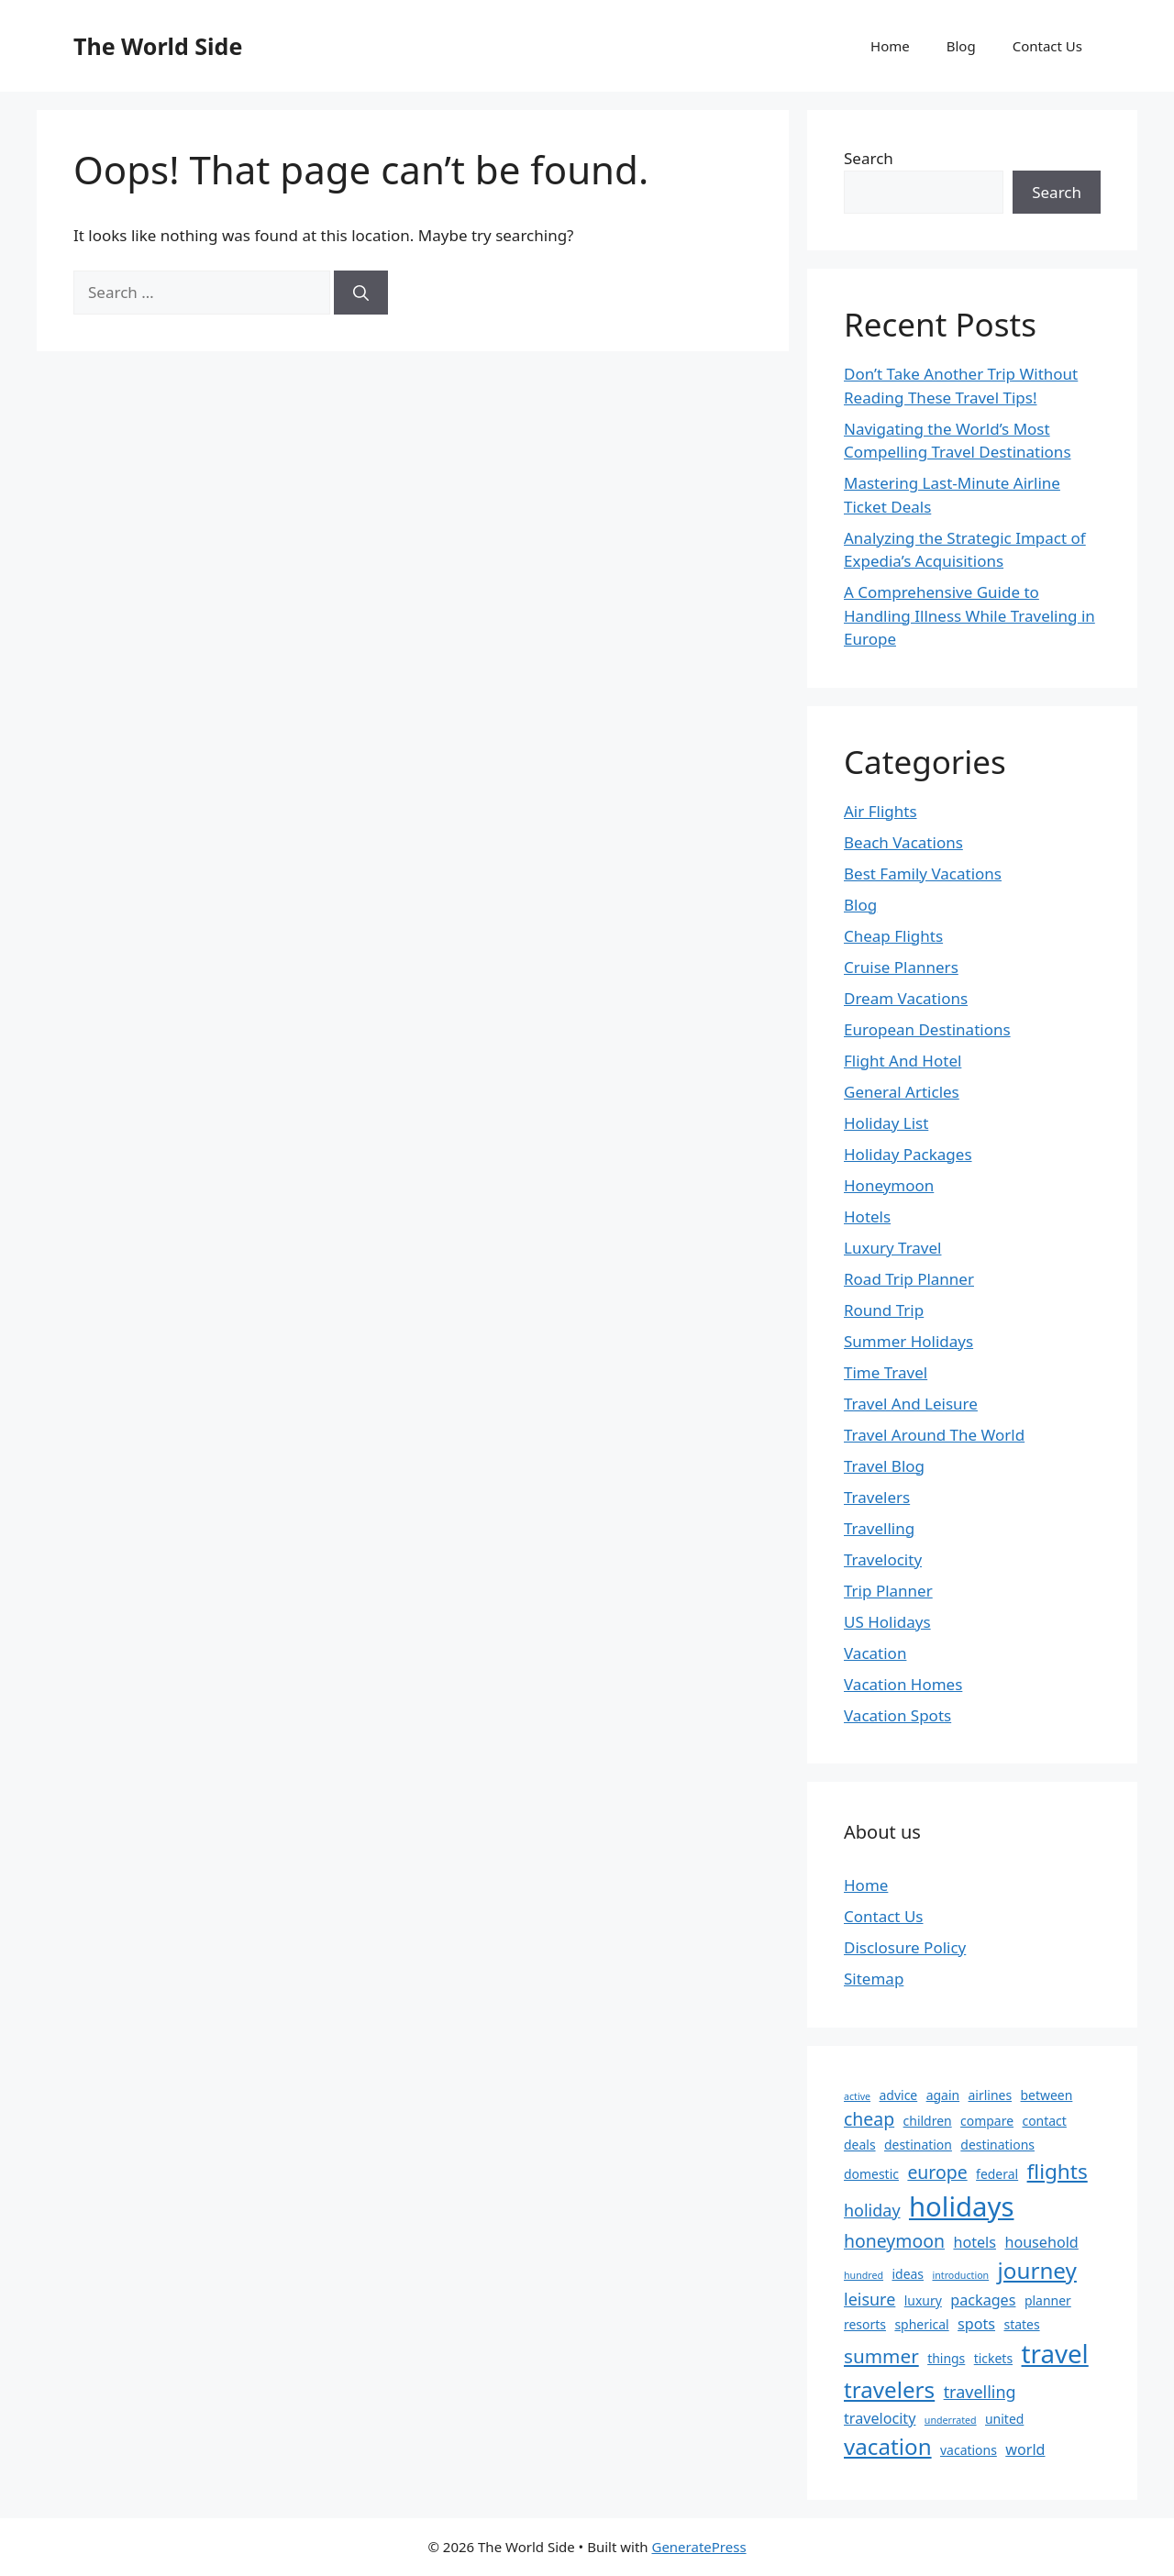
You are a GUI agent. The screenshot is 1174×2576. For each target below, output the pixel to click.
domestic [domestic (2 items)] (871, 2174)
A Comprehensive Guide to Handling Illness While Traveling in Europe (969, 615)
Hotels (867, 1216)
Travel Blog (884, 1465)
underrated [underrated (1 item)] (951, 2420)
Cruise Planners (901, 967)
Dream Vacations (906, 998)
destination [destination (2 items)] (918, 2144)
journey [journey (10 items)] (1037, 2270)
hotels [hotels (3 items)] (974, 2242)
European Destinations (927, 1029)
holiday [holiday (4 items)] (872, 2210)
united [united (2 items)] (1004, 2418)
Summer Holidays (908, 1341)
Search (868, 158)
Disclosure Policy (905, 1947)
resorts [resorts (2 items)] (865, 2324)
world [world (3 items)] (1025, 2449)
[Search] (361, 293)
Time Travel (885, 1372)
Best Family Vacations (923, 873)
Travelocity (883, 1559)
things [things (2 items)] (946, 2358)
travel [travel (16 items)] (1055, 2353)
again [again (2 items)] (942, 2095)
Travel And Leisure (911, 1403)
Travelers (877, 1497)
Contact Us (1047, 46)
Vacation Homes (903, 1684)
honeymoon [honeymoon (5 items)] (894, 2240)
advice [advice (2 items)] (899, 2095)
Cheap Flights (893, 935)
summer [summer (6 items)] (881, 2356)
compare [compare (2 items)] (986, 2120)
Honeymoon (889, 1185)
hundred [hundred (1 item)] (863, 2275)
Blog (961, 46)
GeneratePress (698, 2546)
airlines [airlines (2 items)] (991, 2095)
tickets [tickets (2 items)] (993, 2358)
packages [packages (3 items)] (982, 2300)
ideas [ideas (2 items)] (908, 2274)
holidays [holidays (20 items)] (961, 2206)
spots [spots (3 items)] (976, 2324)
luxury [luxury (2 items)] (923, 2300)
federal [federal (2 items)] (997, 2174)
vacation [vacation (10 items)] (888, 2446)
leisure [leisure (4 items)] (869, 2299)
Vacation (875, 1653)
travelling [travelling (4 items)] (980, 2392)
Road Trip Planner (909, 1278)
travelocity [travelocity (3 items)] (879, 2418)
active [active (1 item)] (857, 2096)
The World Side (157, 45)
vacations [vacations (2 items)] (968, 2450)
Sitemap (873, 1978)
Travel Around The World (934, 1434)
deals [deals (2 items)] (860, 2144)
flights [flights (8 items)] (1057, 2171)
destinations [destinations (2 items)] (997, 2144)
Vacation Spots (897, 1715)
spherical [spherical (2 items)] (921, 2324)
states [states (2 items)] (1021, 2324)
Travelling (879, 1528)
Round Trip (884, 1310)
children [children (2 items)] (927, 2120)
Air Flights (880, 811)
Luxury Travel (892, 1247)
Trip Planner (888, 1590)
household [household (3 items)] (1041, 2242)
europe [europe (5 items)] (937, 2172)
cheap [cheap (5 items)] (869, 2118)
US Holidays (887, 1621)
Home (890, 46)
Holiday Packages (908, 1154)
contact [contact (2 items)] (1044, 2120)
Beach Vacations (903, 842)
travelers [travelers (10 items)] (889, 2389)
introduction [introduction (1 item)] (960, 2275)
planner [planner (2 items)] (1047, 2300)
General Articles (901, 1091)
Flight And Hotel (902, 1060)
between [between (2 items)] (1047, 2095)
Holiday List (886, 1122)
